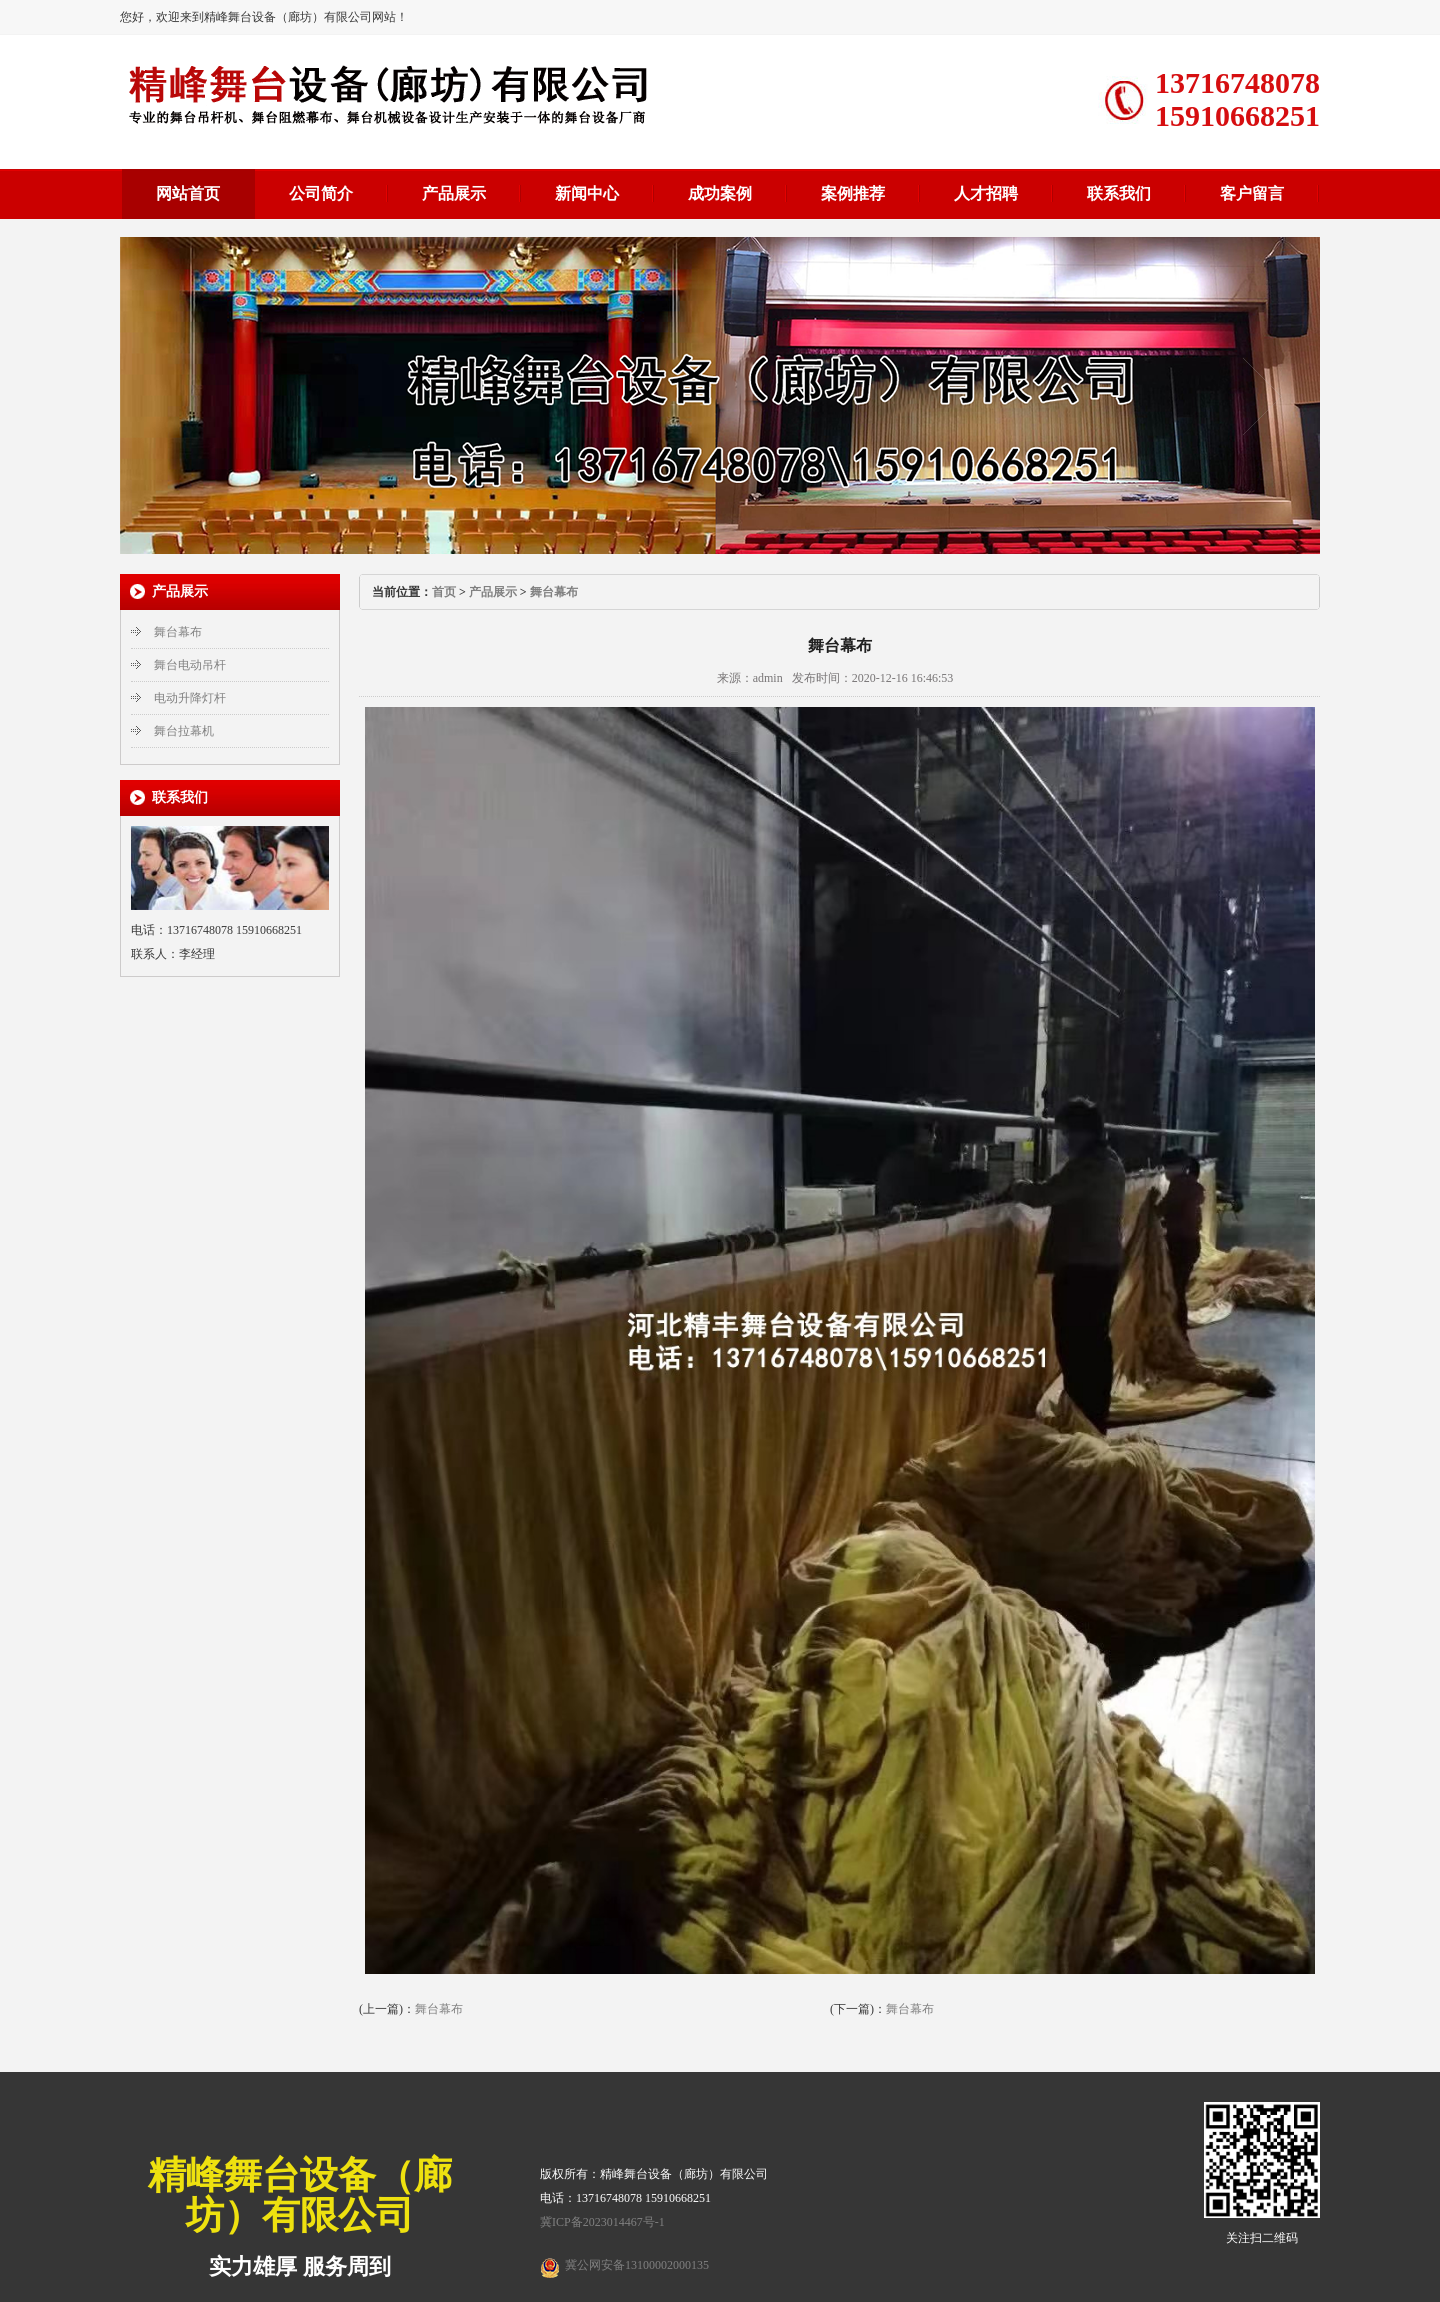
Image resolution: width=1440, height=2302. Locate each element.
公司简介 (321, 193)
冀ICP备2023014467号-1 (602, 2222)
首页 (444, 592)
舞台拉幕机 (184, 731)
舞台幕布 (178, 632)
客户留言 (1252, 193)
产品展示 (454, 193)
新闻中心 (587, 193)
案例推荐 (853, 193)
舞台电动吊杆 (190, 665)
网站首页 (188, 193)
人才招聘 (986, 193)
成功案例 (720, 193)
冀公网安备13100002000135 (637, 2265)
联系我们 (1119, 193)
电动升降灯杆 (190, 698)
